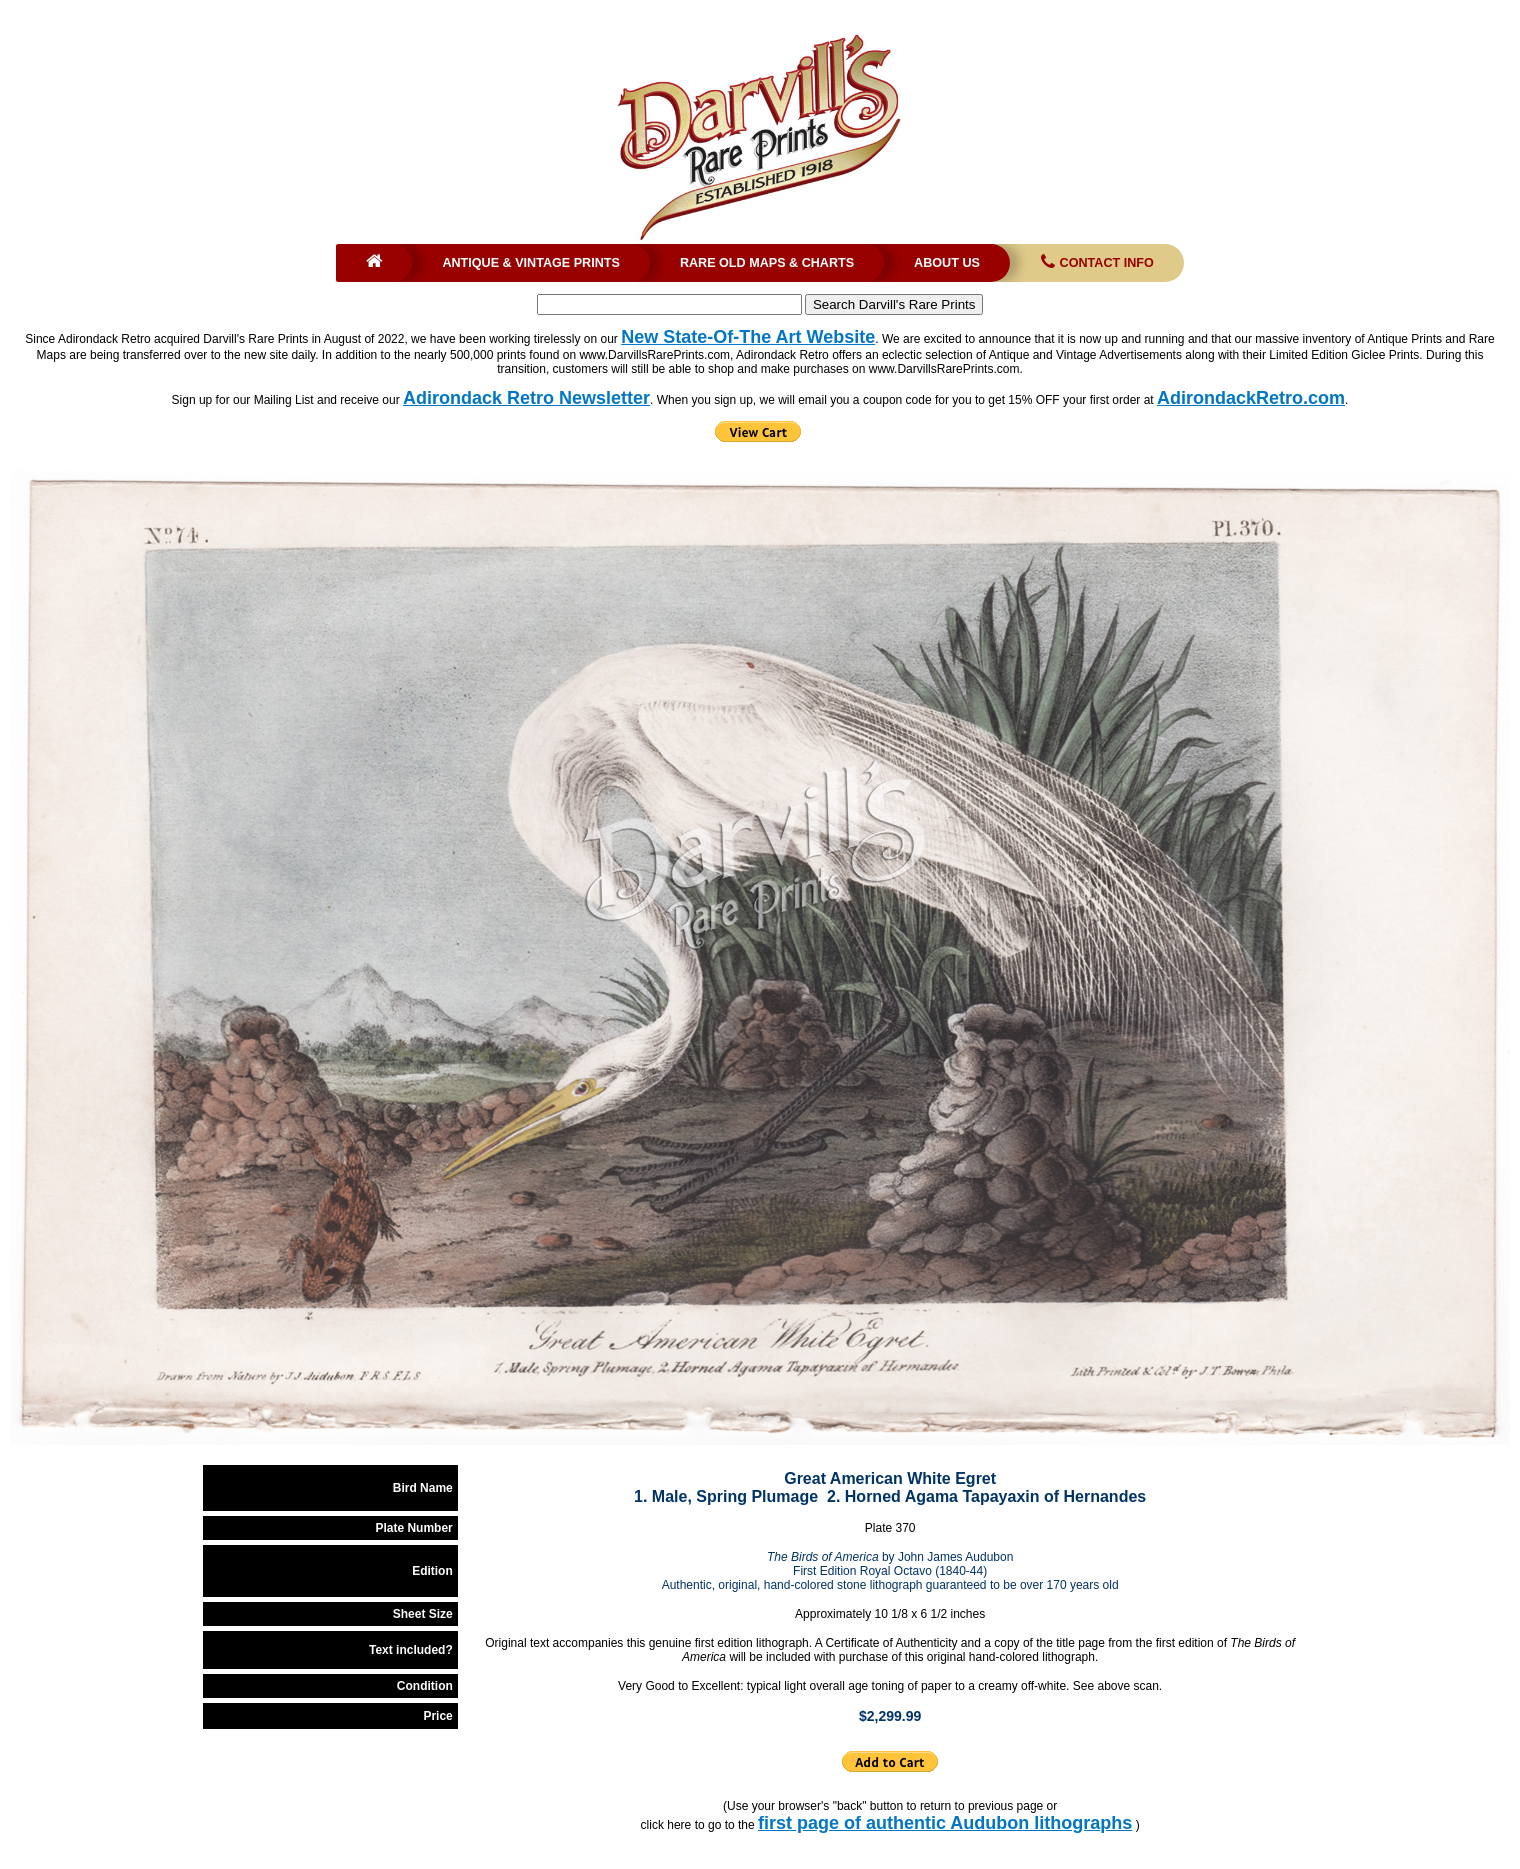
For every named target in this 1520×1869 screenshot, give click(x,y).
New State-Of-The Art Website (748, 337)
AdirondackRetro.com (1251, 398)
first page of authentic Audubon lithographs (945, 1823)
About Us (947, 263)
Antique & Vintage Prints (531, 263)
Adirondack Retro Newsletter (526, 398)
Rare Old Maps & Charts (767, 263)
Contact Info (1095, 263)
